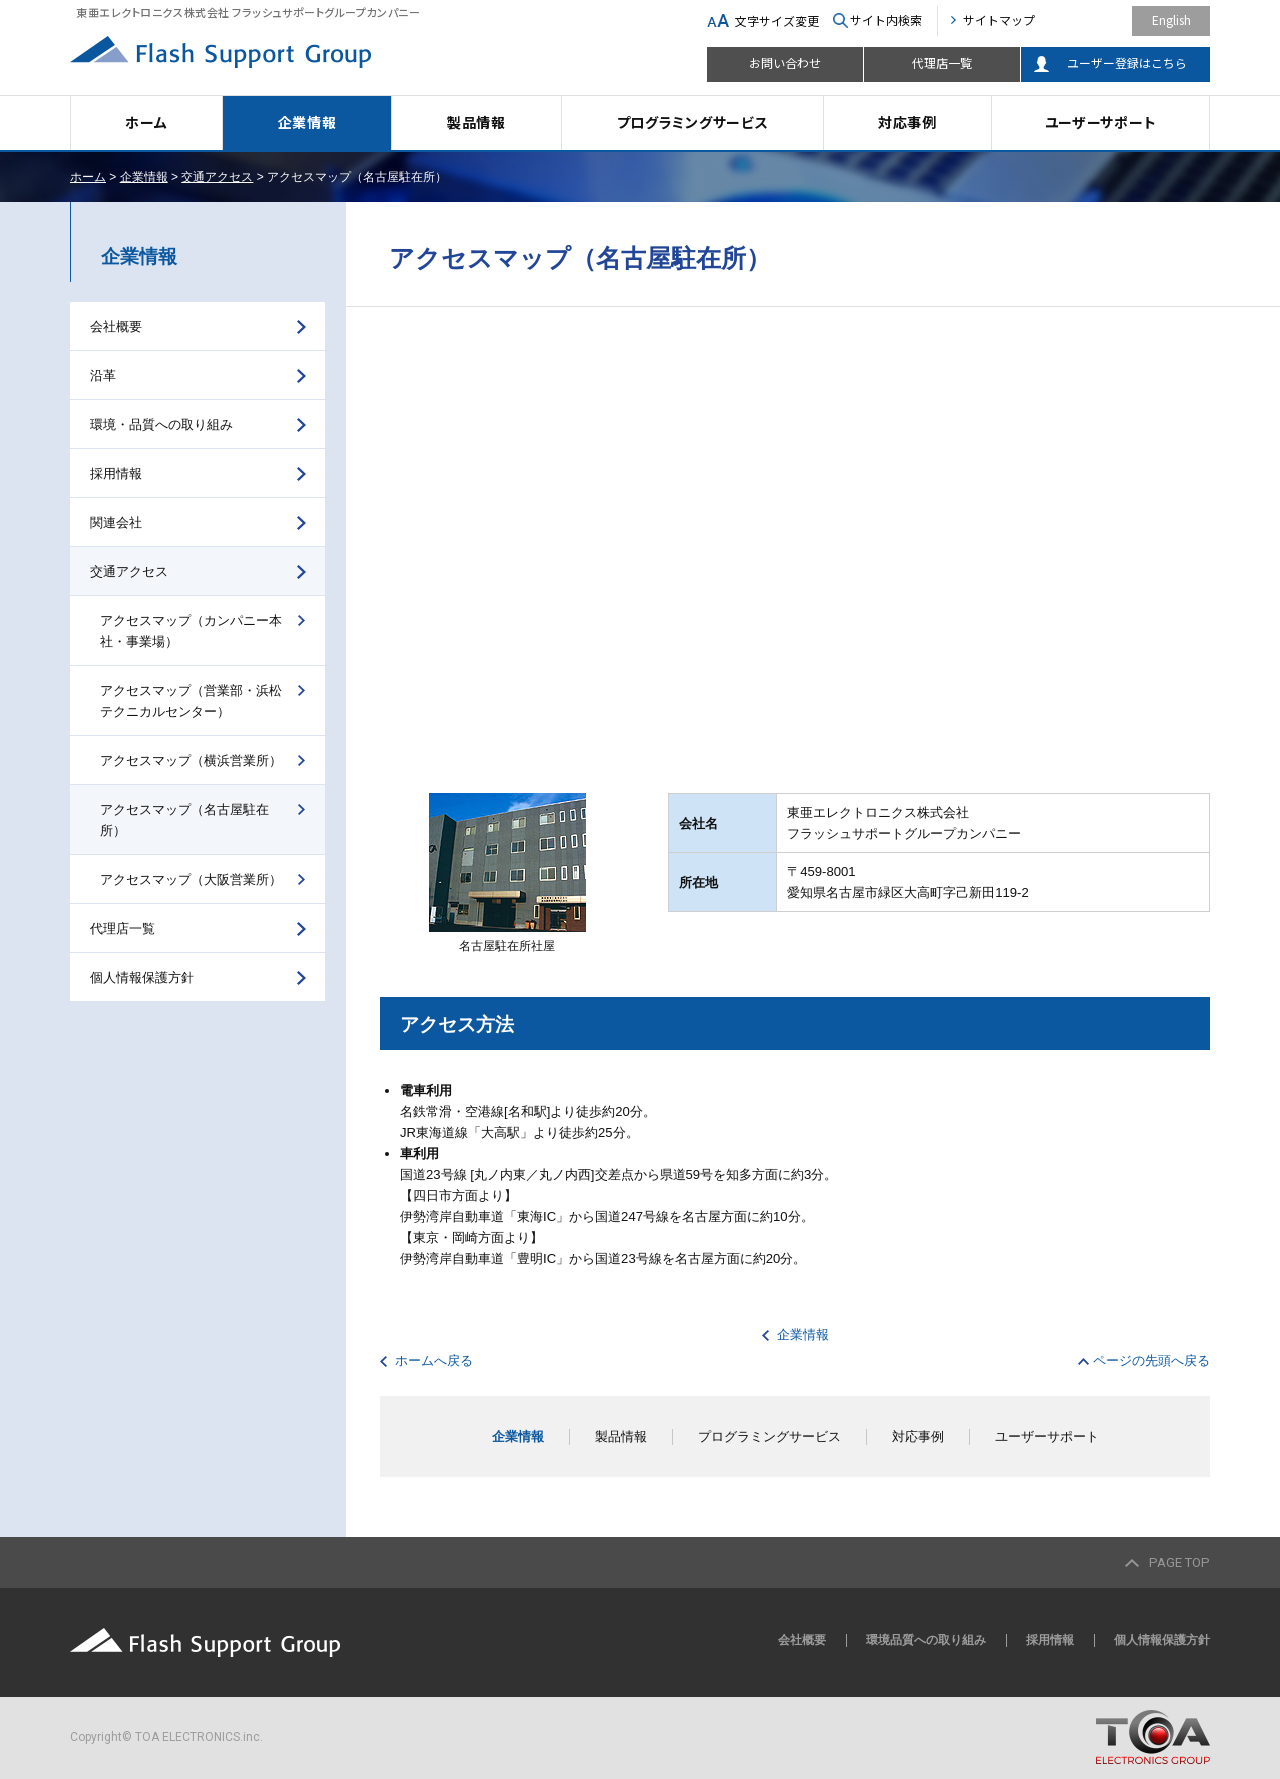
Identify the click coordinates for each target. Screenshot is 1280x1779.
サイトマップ (999, 19)
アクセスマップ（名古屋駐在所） (184, 820)
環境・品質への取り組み (161, 424)
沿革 (103, 375)
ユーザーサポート (1101, 122)
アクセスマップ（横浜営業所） (191, 760)
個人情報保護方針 (142, 977)
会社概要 (116, 326)
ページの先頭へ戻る (1151, 1360)
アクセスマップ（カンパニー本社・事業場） (191, 631)
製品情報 (476, 122)
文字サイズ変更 (777, 20)
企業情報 (307, 122)
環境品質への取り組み (926, 1640)
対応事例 (907, 122)
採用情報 (116, 473)
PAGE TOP (1179, 1562)
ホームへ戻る (434, 1360)
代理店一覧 (942, 62)
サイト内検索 (886, 19)
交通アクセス (217, 177)
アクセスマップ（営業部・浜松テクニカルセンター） (191, 701)
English (1171, 19)
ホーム (146, 122)
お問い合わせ (785, 62)
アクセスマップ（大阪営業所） (191, 879)
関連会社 (116, 522)
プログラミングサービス (693, 122)
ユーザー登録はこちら (1127, 62)
